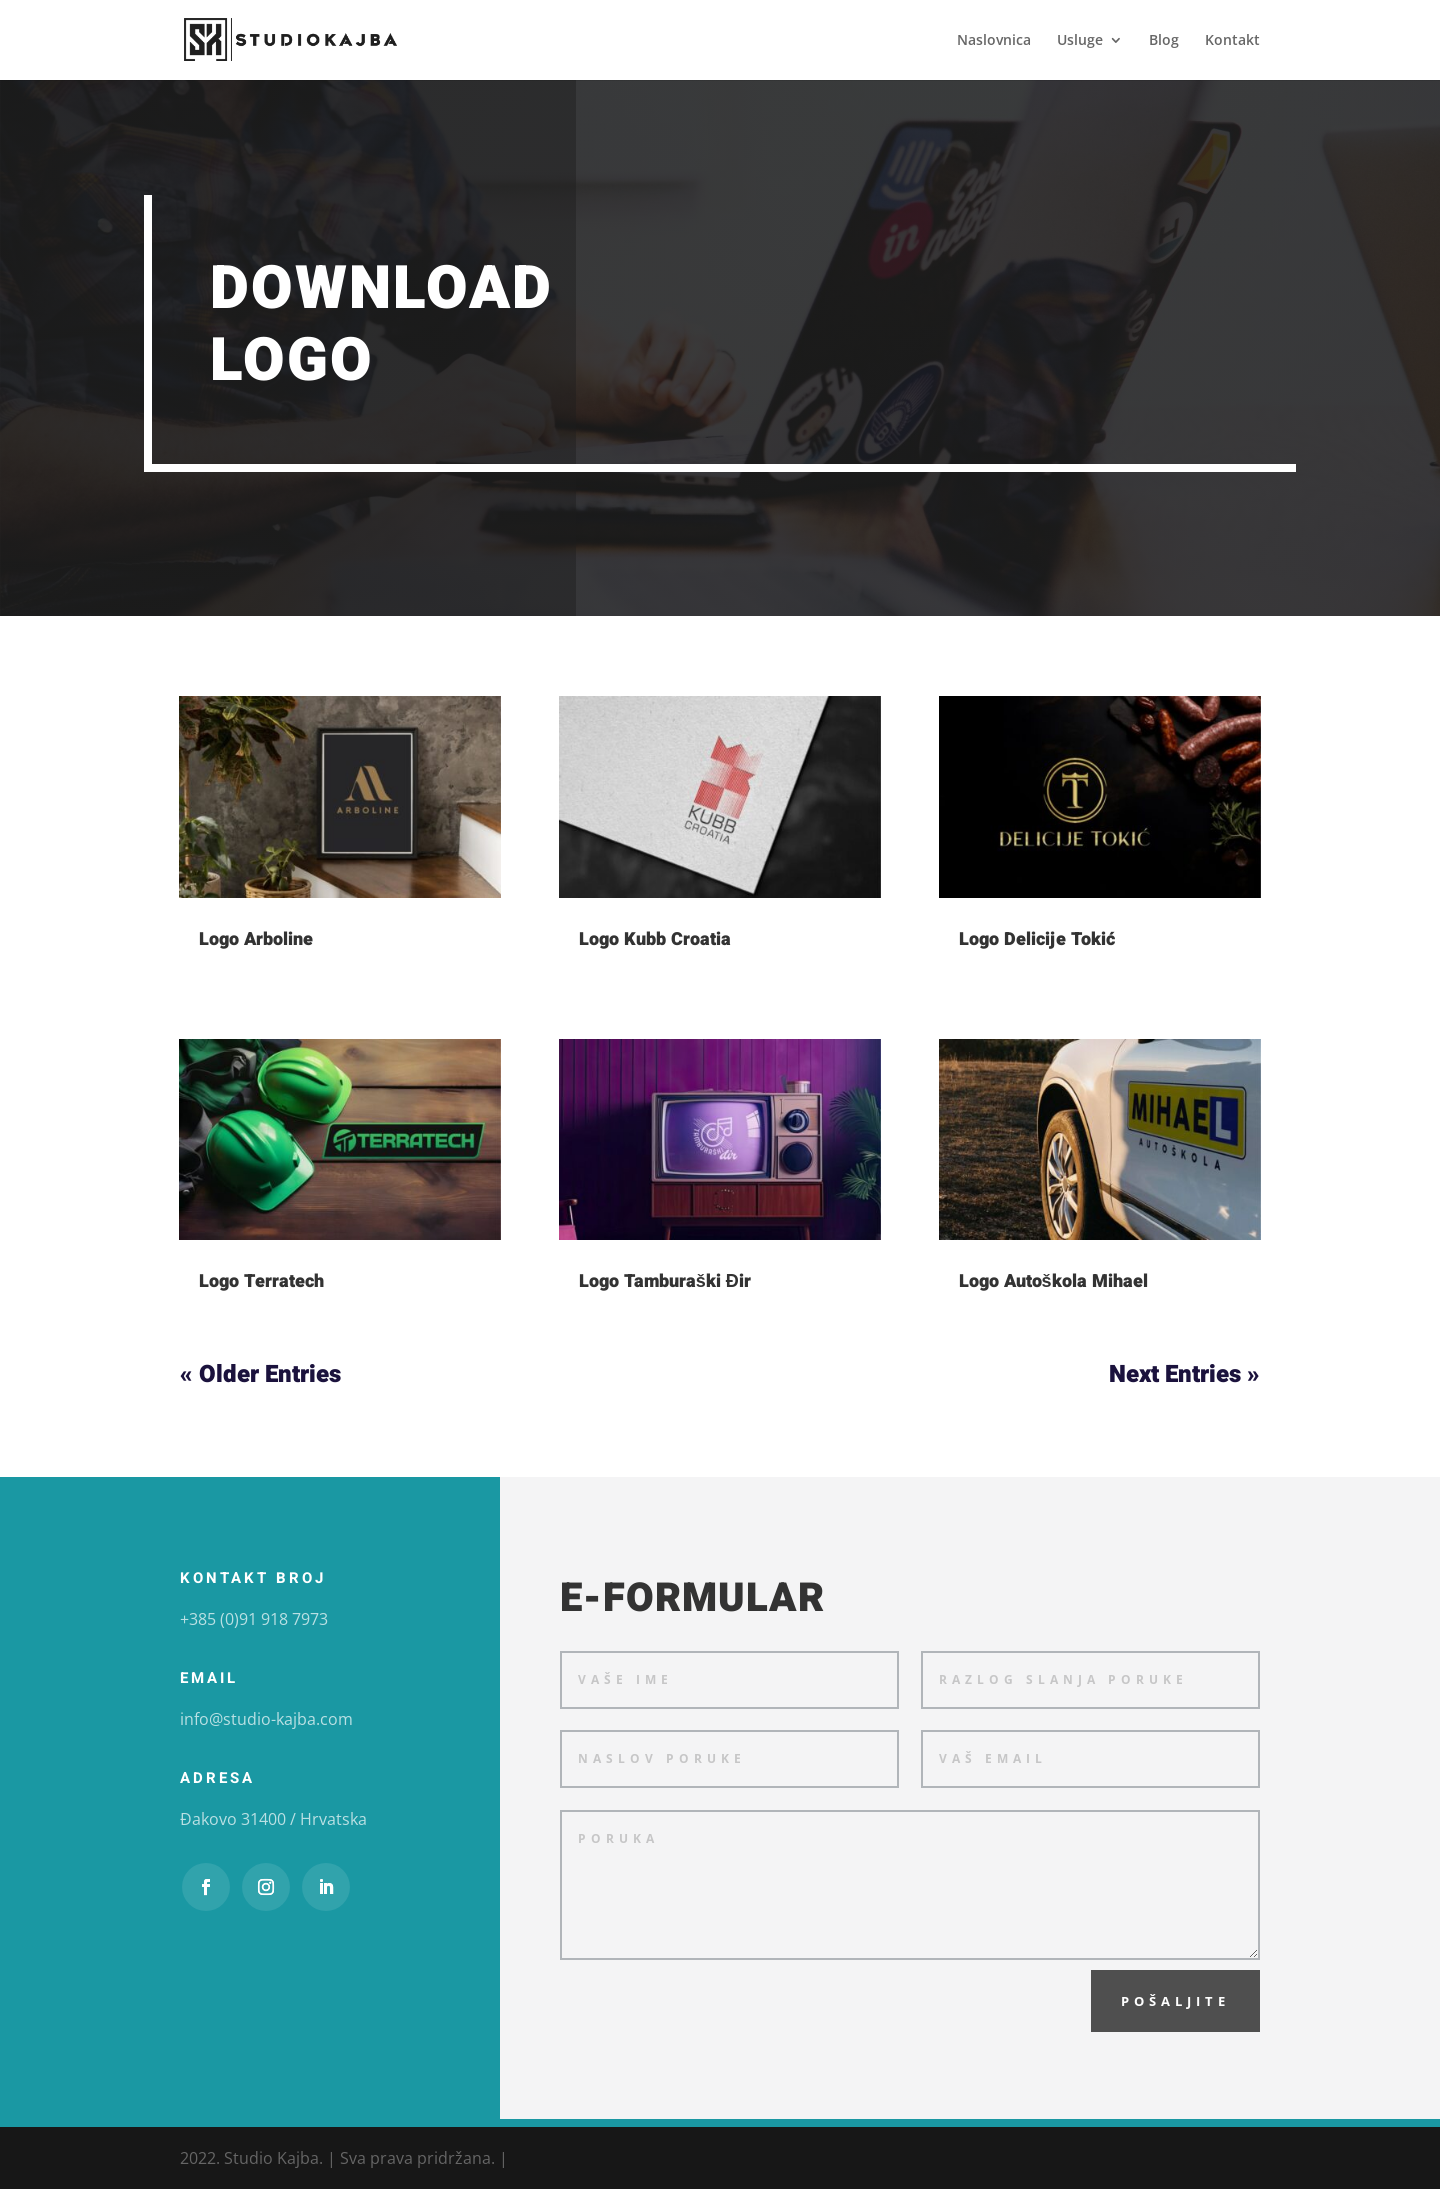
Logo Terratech (261, 1281)
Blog (1164, 41)
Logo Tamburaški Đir (665, 1281)
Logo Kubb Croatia (655, 939)
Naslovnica (994, 41)
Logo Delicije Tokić (1037, 939)
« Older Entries (260, 1374)
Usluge (1080, 41)
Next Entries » (1184, 1374)
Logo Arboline (256, 939)
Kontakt (1232, 41)
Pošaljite (1175, 2001)
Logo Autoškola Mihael (1053, 1281)
